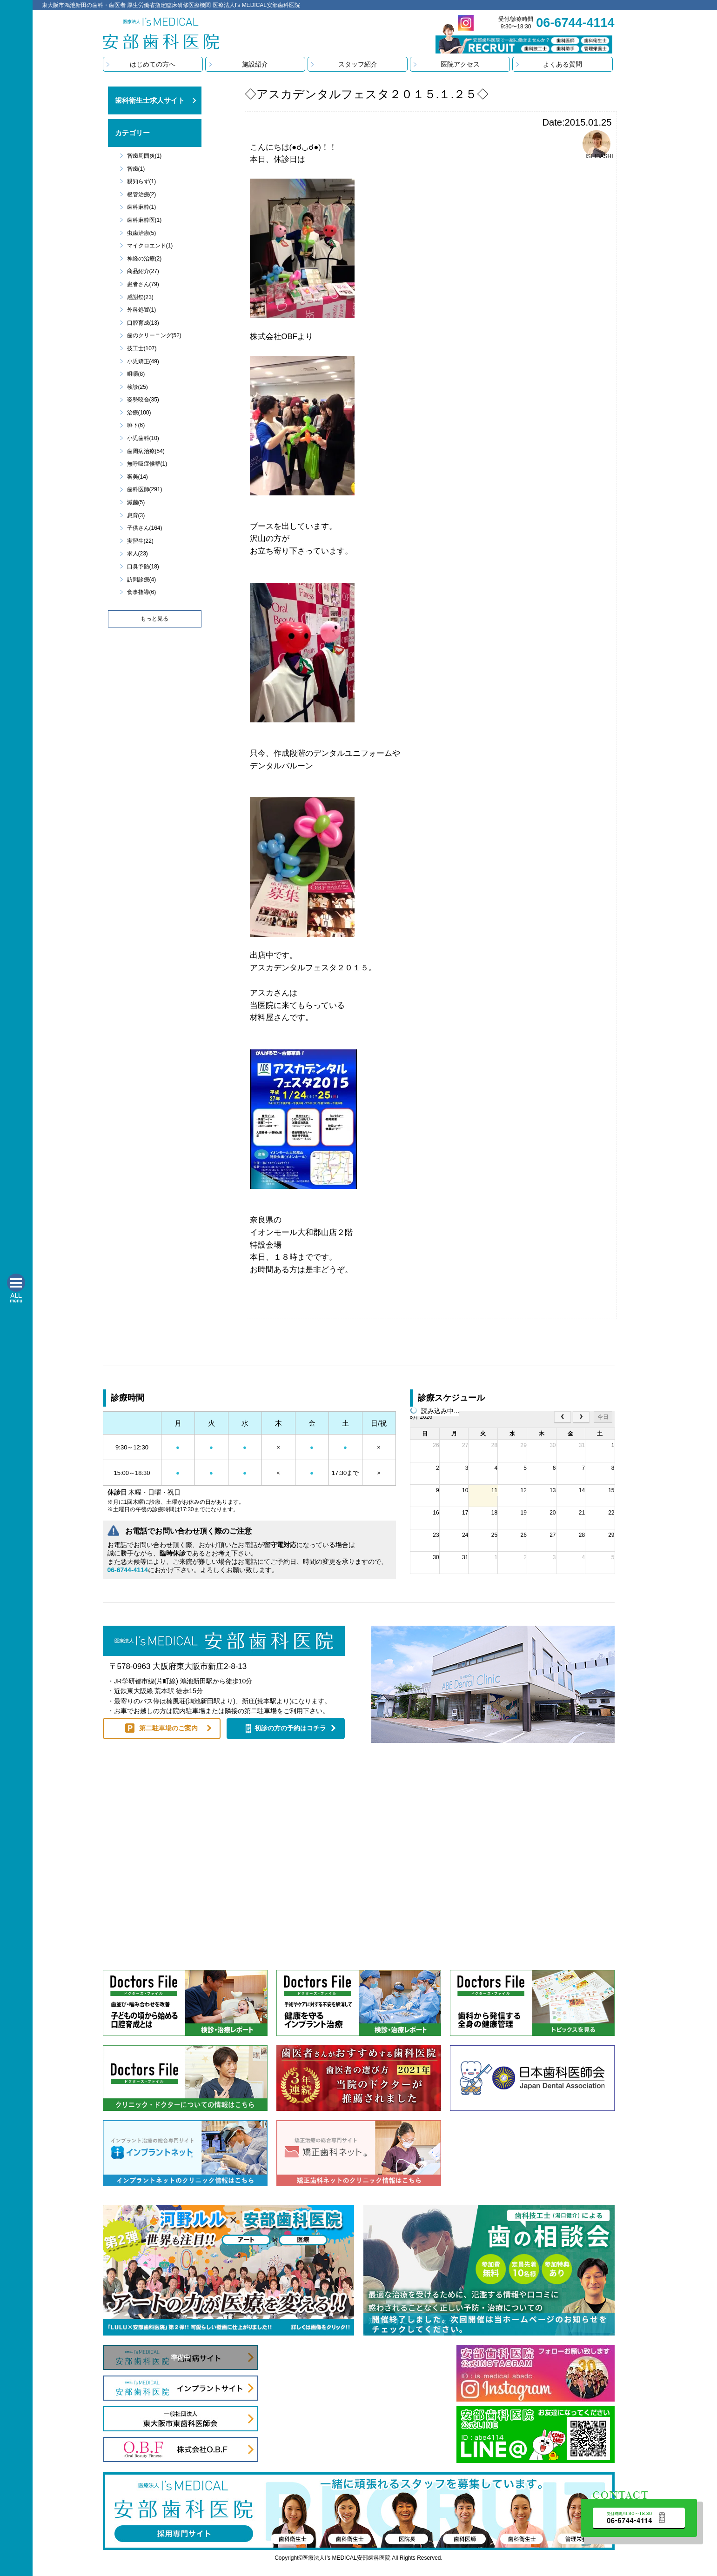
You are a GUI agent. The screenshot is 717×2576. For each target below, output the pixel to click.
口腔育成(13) (143, 323)
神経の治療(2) (144, 258)
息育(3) (136, 515)
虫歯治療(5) (141, 233)
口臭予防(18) (143, 566)
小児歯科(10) (143, 438)
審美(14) (137, 477)
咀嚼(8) (136, 374)
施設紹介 (255, 64)
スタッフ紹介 (357, 64)
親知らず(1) (141, 181)
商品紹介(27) (143, 271)
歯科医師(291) (144, 489)
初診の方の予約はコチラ (290, 1728)
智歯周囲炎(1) (144, 156)
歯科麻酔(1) (141, 207)
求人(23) (137, 553)
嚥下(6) (136, 425)
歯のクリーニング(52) (154, 335)
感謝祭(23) (140, 297)
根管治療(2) (141, 194)
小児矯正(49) (143, 361)
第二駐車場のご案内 (168, 1728)
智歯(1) (136, 169)
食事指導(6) (141, 592)
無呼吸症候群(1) (147, 463)
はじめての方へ (152, 64)
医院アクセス (460, 64)
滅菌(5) (136, 502)
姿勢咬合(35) (143, 399)
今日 (603, 1417)
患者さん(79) (143, 284)
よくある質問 (562, 64)
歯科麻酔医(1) (144, 220)
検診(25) (137, 387)
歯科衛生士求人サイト (150, 100)
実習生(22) (140, 541)
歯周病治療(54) (146, 451)
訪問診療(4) (141, 579)
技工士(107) (142, 348)
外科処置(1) (141, 310)
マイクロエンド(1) (150, 245)
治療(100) (139, 412)
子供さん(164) (144, 528)
